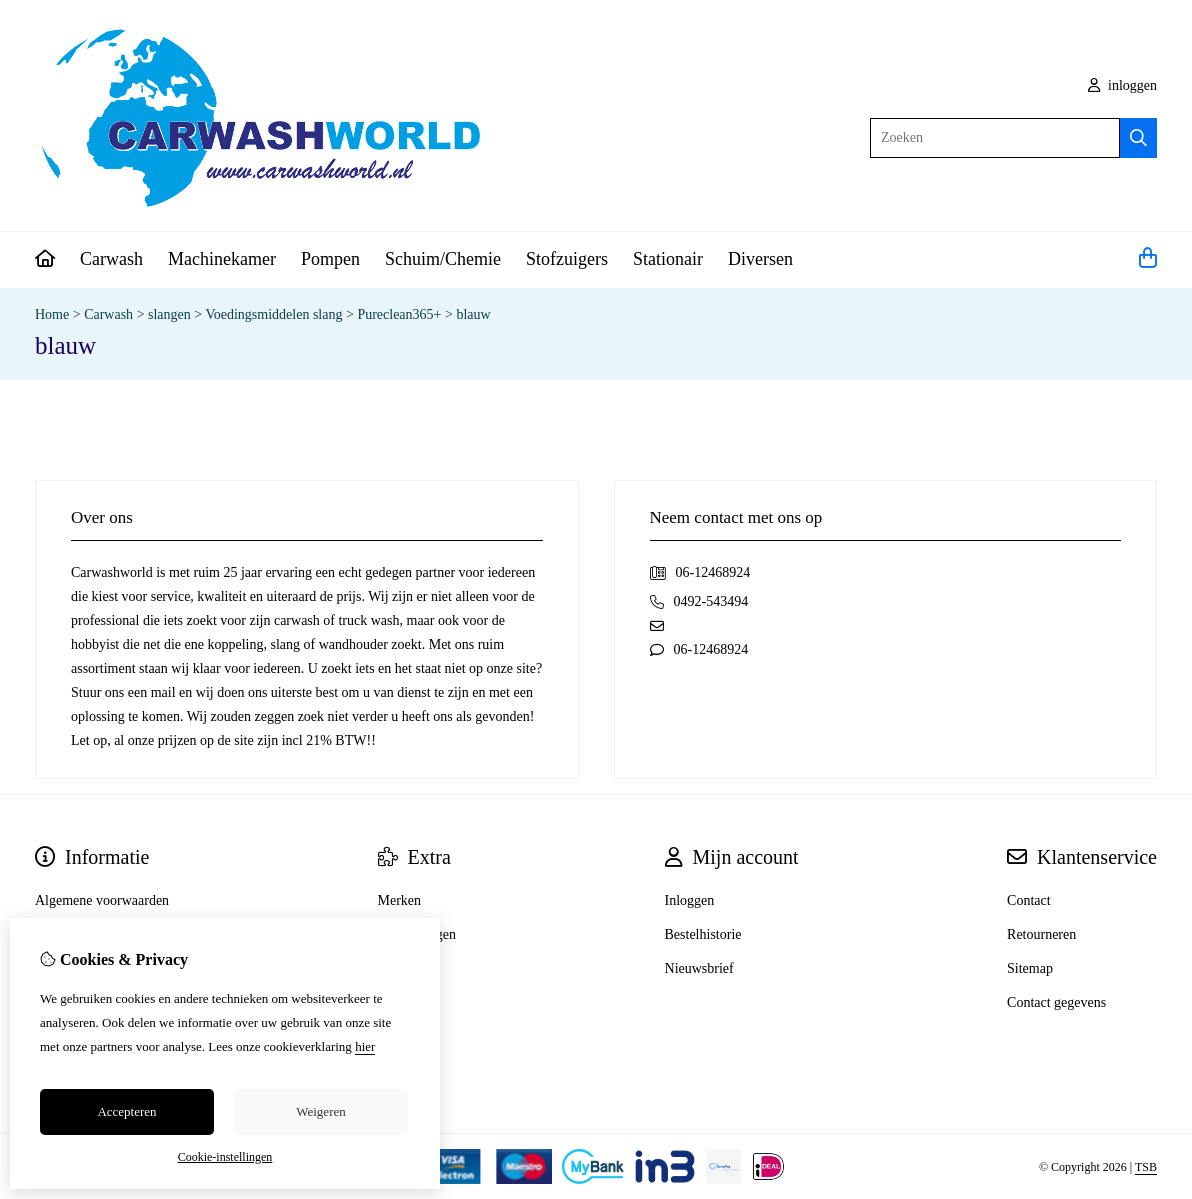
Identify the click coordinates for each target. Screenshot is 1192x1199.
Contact (1029, 900)
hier (365, 1046)
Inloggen (690, 900)
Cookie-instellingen (225, 1157)
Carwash (111, 259)
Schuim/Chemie (443, 259)
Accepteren (126, 1111)
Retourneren (1041, 934)
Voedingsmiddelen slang (273, 314)
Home (52, 314)
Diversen (760, 259)
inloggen (1123, 85)
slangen (169, 314)
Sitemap (1030, 968)
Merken (400, 900)
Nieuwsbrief (699, 968)
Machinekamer (222, 259)
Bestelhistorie (703, 934)
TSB (1146, 1167)
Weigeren (320, 1111)
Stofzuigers (567, 259)
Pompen (330, 259)
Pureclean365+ (399, 314)
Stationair (668, 259)
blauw (473, 314)
